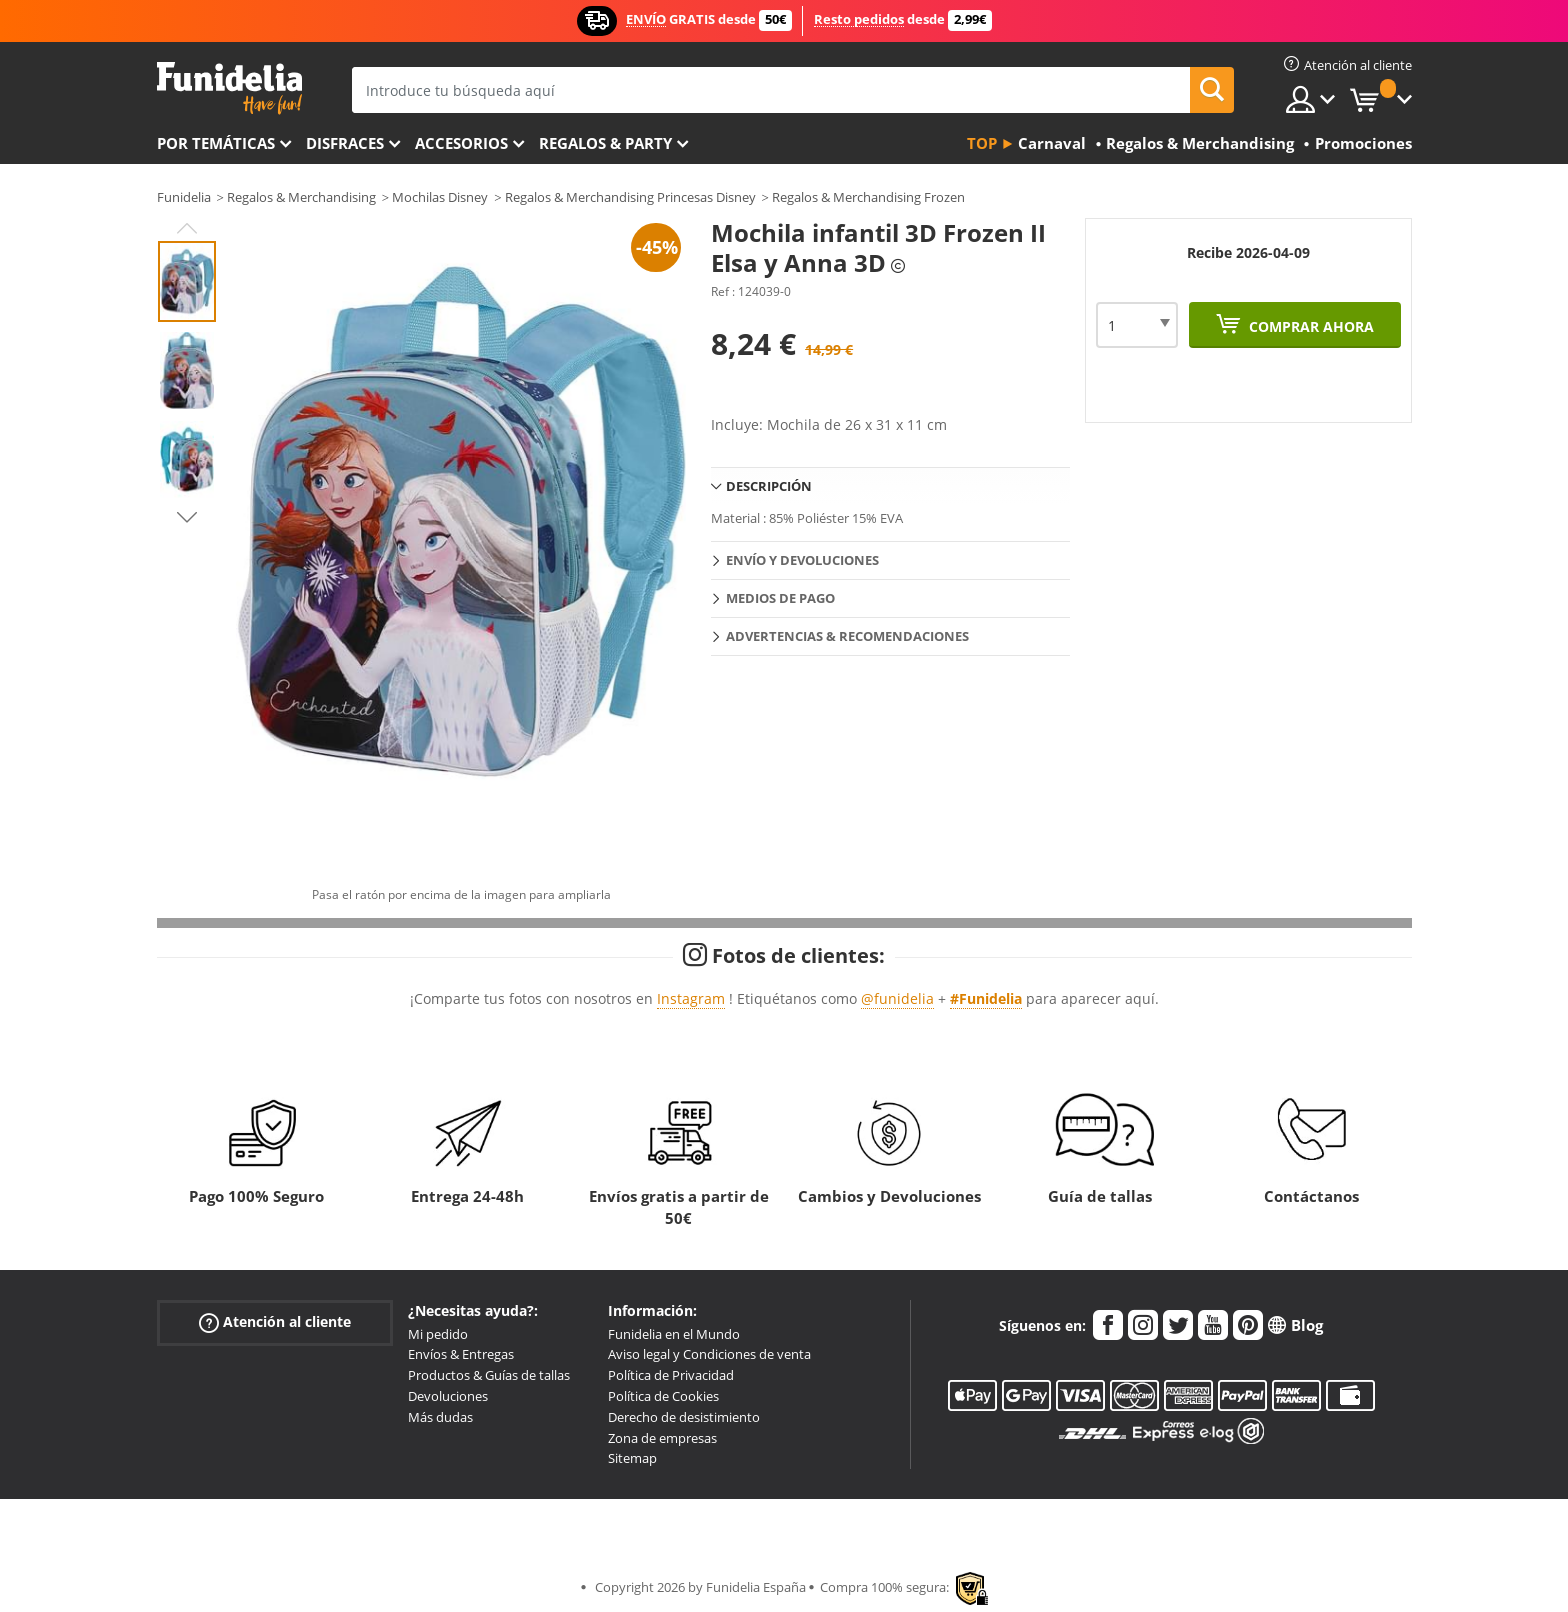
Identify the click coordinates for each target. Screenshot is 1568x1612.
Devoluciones (448, 1396)
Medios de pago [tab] (780, 598)
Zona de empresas (662, 1438)
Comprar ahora (1309, 326)
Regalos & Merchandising (301, 197)
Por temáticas (216, 143)
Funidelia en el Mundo (674, 1334)
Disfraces (345, 143)
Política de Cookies (663, 1396)
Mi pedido (438, 1334)
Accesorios (461, 143)
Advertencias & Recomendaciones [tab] (847, 636)
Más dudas (440, 1417)
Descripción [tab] (769, 486)
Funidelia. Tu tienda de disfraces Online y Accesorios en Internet (229, 88)
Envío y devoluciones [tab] (802, 560)
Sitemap (632, 1458)
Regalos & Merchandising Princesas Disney (630, 197)
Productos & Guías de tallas (489, 1375)
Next (187, 517)
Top (982, 143)
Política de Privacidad (671, 1375)
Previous (187, 228)
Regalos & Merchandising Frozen (868, 197)
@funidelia (897, 998)
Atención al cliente (275, 1321)
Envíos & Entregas (461, 1354)
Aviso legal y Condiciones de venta (709, 1354)
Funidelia (184, 197)
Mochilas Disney (440, 197)
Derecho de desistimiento (684, 1417)
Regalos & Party (605, 143)
